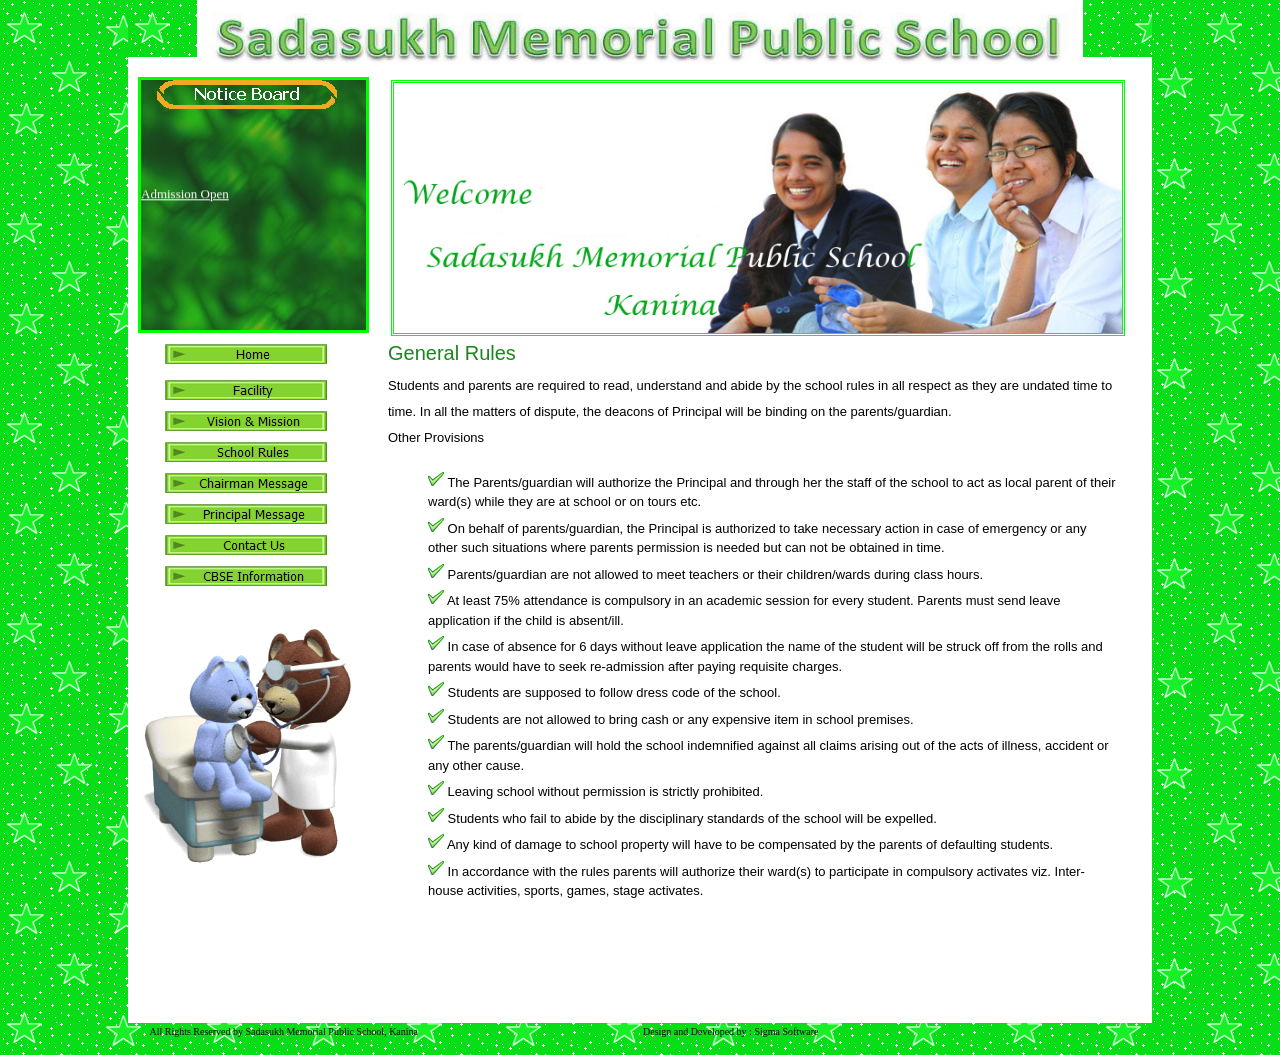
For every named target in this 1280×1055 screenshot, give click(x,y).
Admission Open (185, 195)
